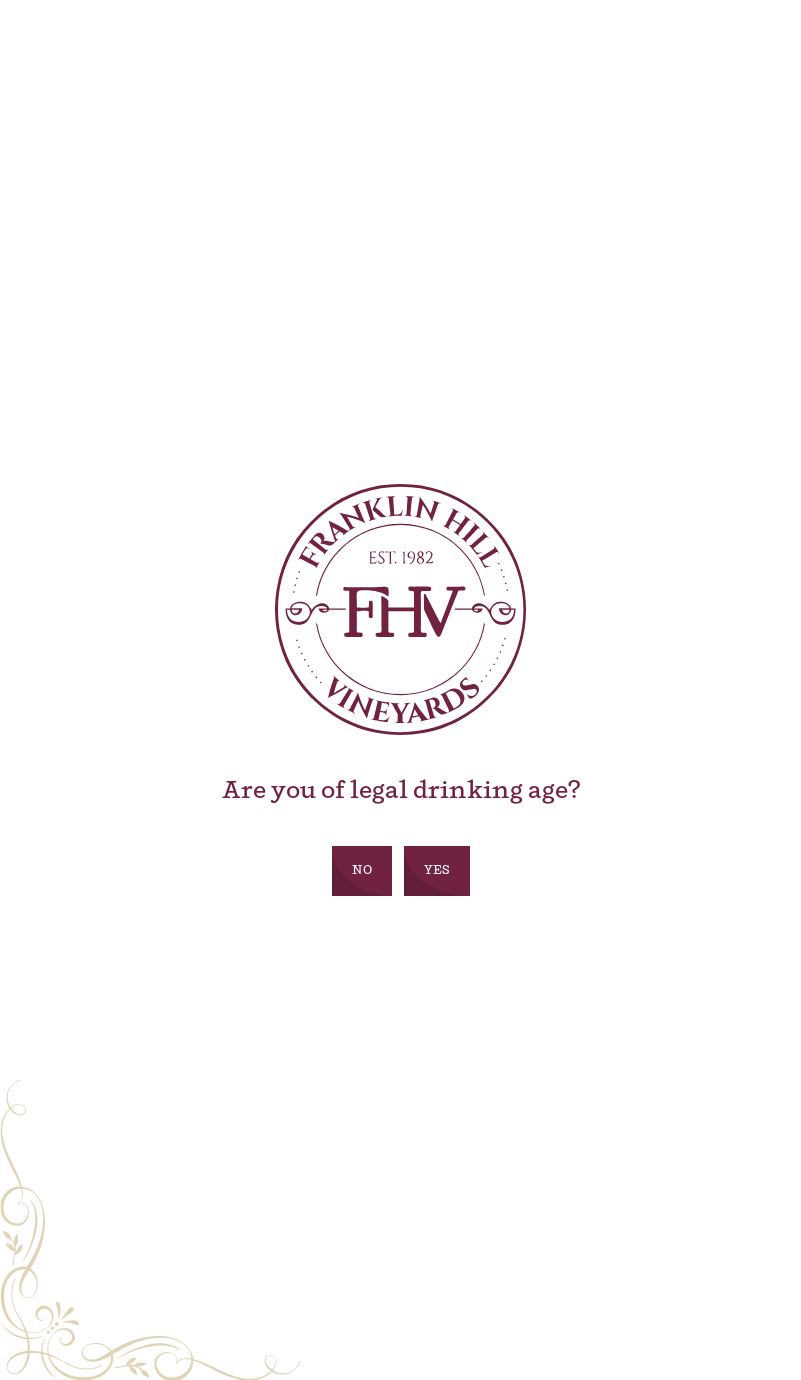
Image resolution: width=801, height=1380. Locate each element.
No (362, 871)
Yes (437, 871)
